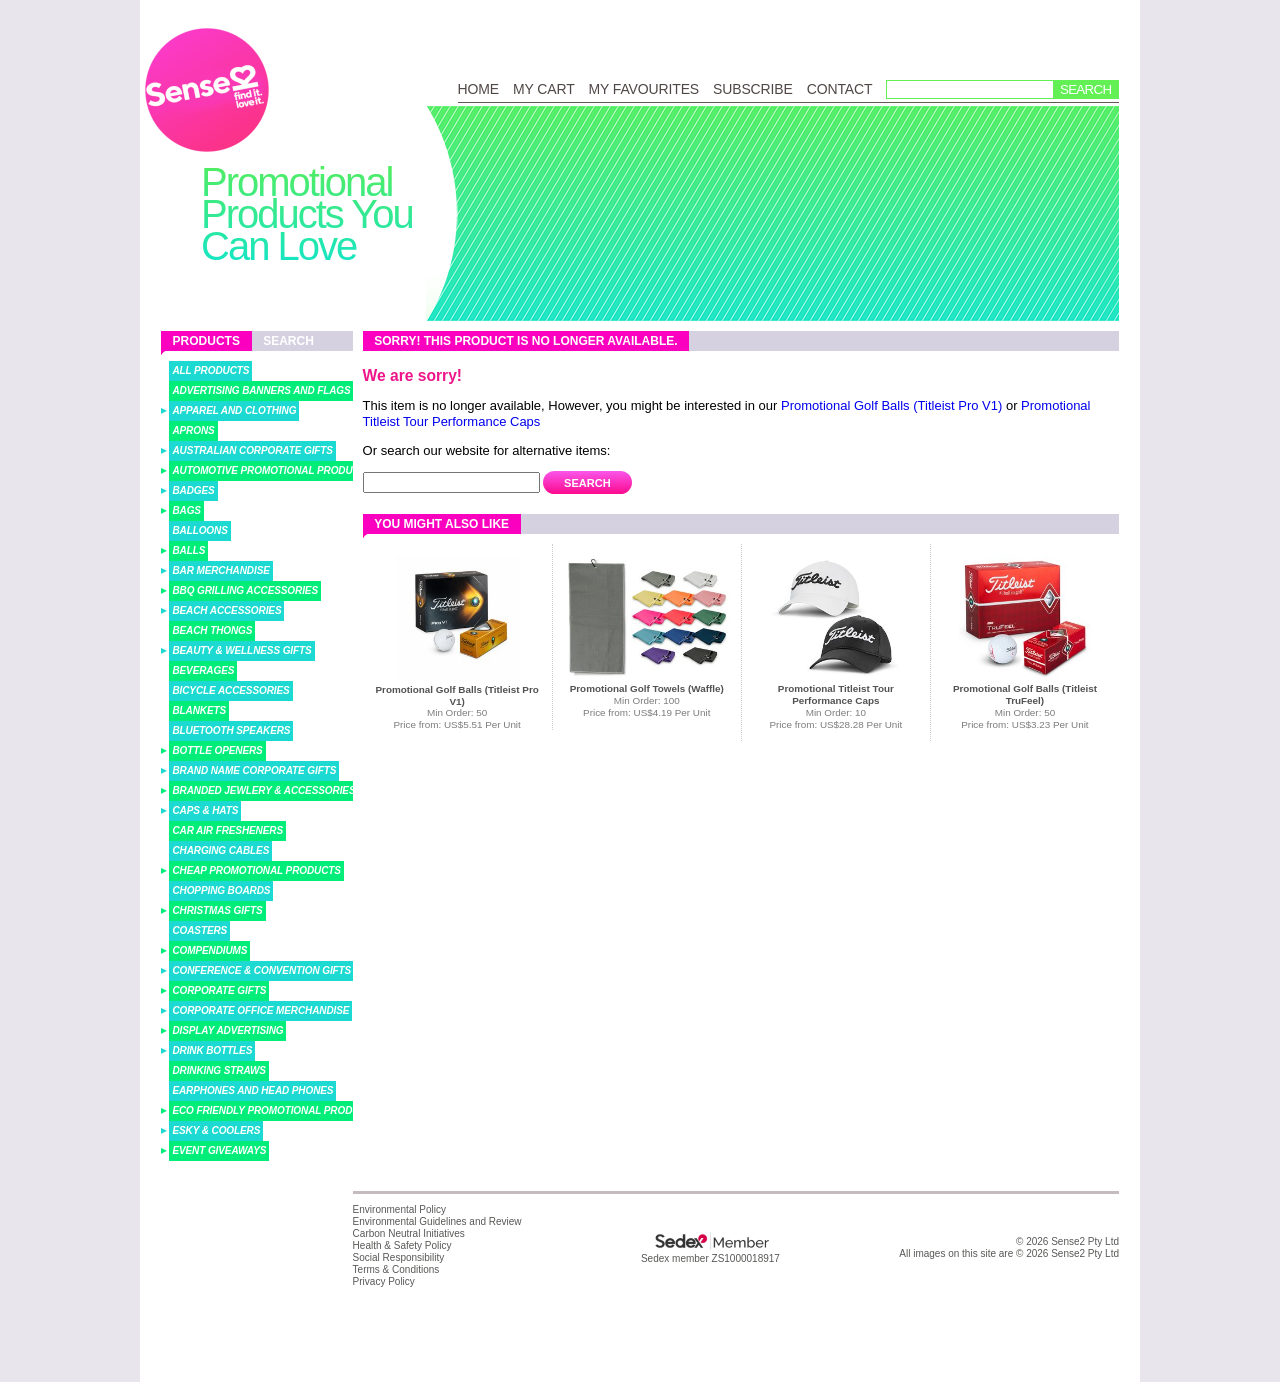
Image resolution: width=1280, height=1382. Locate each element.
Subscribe (753, 89)
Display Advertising (227, 1030)
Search (1085, 89)
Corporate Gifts (219, 990)
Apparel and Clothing (234, 410)
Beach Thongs (212, 630)
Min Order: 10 (836, 712)
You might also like (441, 524)
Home (478, 89)
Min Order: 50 (457, 712)
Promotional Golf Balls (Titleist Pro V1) (891, 405)
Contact (840, 89)
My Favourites (644, 89)
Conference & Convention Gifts (261, 970)
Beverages (203, 670)
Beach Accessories (226, 610)
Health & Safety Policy (402, 1245)
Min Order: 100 (647, 700)
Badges (193, 490)
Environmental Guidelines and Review (437, 1221)
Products (206, 341)
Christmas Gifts (217, 910)
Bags (186, 510)
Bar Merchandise (220, 570)
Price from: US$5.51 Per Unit (456, 724)
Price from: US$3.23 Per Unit (1024, 724)
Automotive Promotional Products (272, 470)
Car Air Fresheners (227, 830)
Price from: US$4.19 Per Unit (646, 712)
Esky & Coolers (216, 1130)
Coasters (199, 930)
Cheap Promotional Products (256, 870)
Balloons (199, 530)
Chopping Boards (221, 890)
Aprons (193, 430)
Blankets (199, 710)
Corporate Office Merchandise (260, 1010)
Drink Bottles (212, 1050)
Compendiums (209, 950)
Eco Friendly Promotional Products (275, 1110)
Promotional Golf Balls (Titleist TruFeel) (1025, 694)
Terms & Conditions (396, 1269)
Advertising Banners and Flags (261, 390)
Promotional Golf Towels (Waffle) (647, 688)
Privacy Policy (384, 1281)
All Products (210, 370)
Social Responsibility (399, 1257)
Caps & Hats (205, 810)
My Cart (544, 89)
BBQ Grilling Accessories (245, 590)
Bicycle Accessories (230, 690)
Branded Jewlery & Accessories (263, 790)
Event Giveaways (219, 1150)
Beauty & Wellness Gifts (241, 650)
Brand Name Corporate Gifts (254, 770)
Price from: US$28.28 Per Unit (835, 724)
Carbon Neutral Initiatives (409, 1233)
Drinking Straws (219, 1070)
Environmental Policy (399, 1209)
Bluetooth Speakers (231, 730)
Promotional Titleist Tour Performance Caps (836, 694)
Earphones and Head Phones (252, 1090)
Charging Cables (220, 850)
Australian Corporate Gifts (252, 450)
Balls (188, 550)
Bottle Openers (217, 750)
